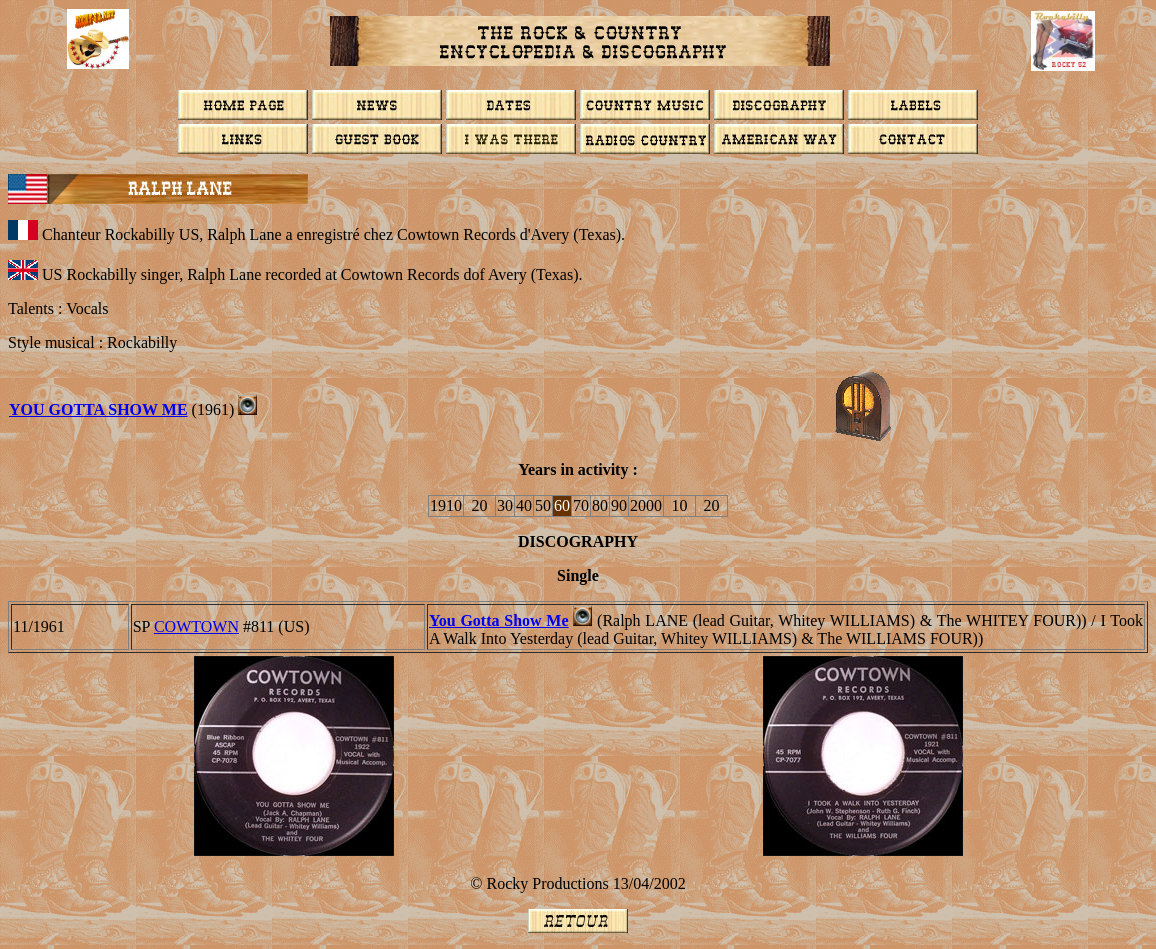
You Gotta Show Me (98, 409)
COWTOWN (196, 626)
